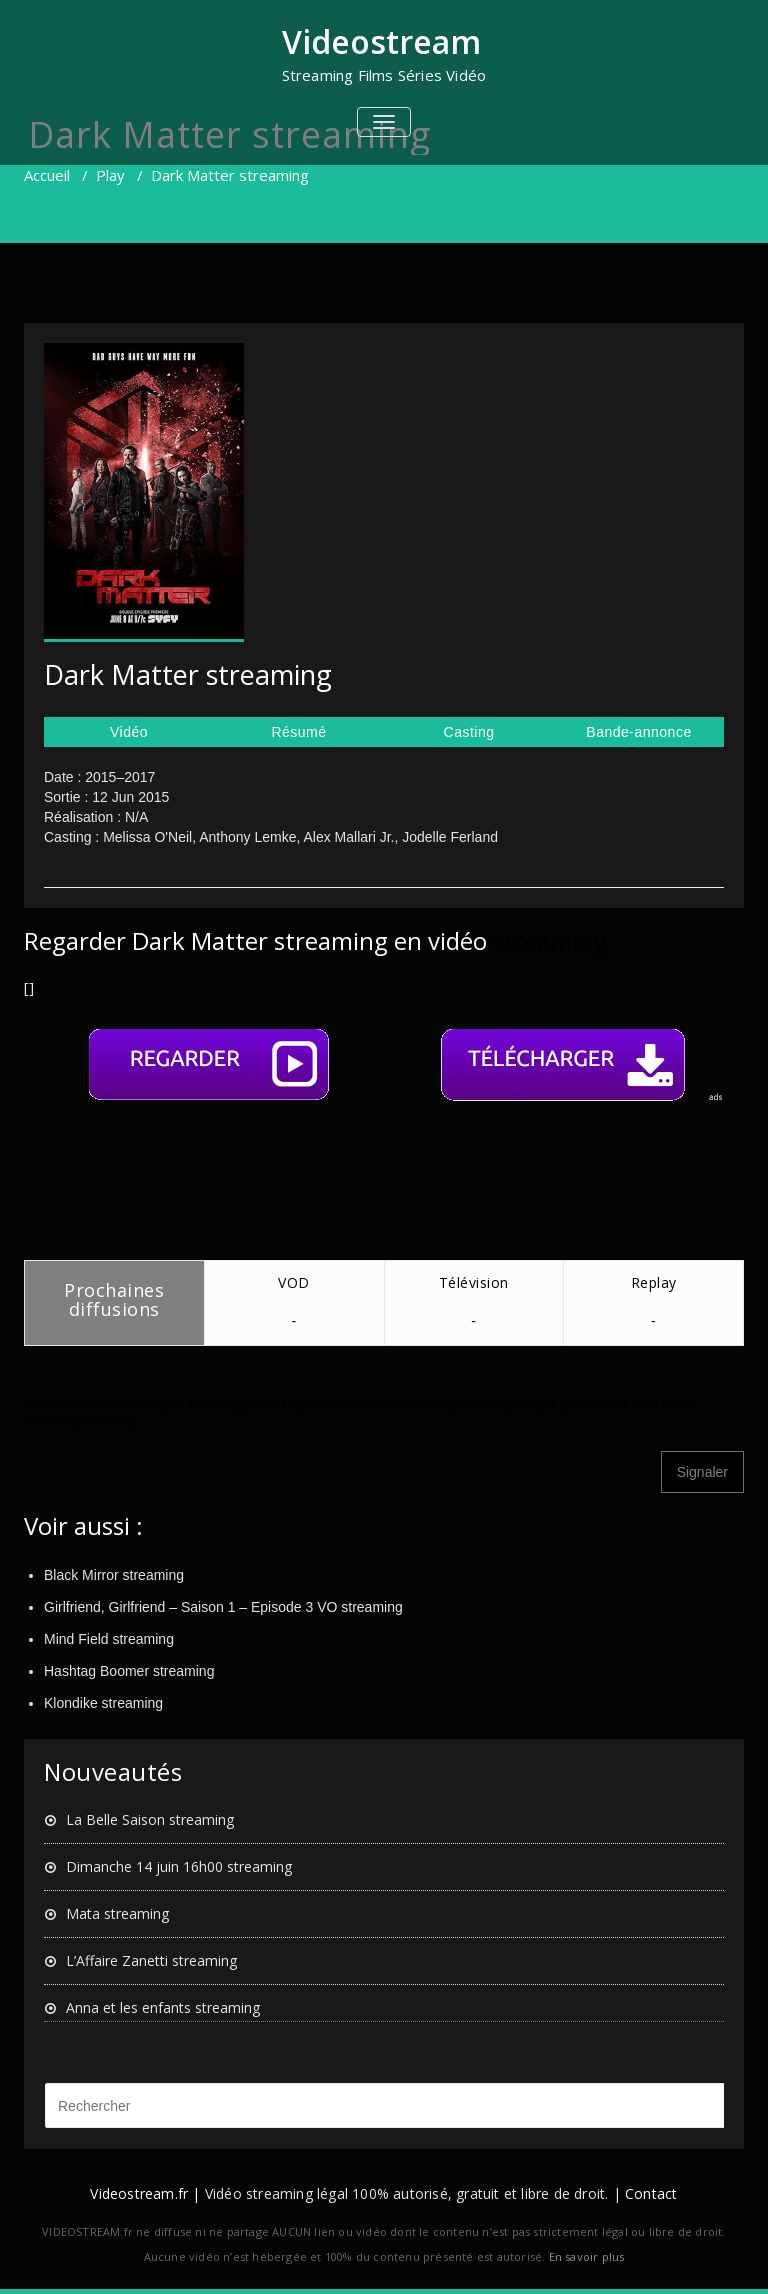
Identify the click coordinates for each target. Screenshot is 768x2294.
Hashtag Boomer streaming (129, 1671)
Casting (469, 732)
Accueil (47, 175)
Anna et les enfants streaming (163, 2007)
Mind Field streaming (109, 1639)
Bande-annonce (638, 732)
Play (110, 175)
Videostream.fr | (145, 2193)
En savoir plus (587, 2256)
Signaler (702, 1472)
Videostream (381, 41)
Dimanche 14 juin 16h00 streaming (179, 1866)
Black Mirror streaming (114, 1575)
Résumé (298, 732)
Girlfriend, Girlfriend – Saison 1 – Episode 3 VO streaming (223, 1607)
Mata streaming (117, 1913)
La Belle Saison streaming (150, 1819)
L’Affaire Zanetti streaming (151, 1960)
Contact (651, 2193)
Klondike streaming (103, 1703)
